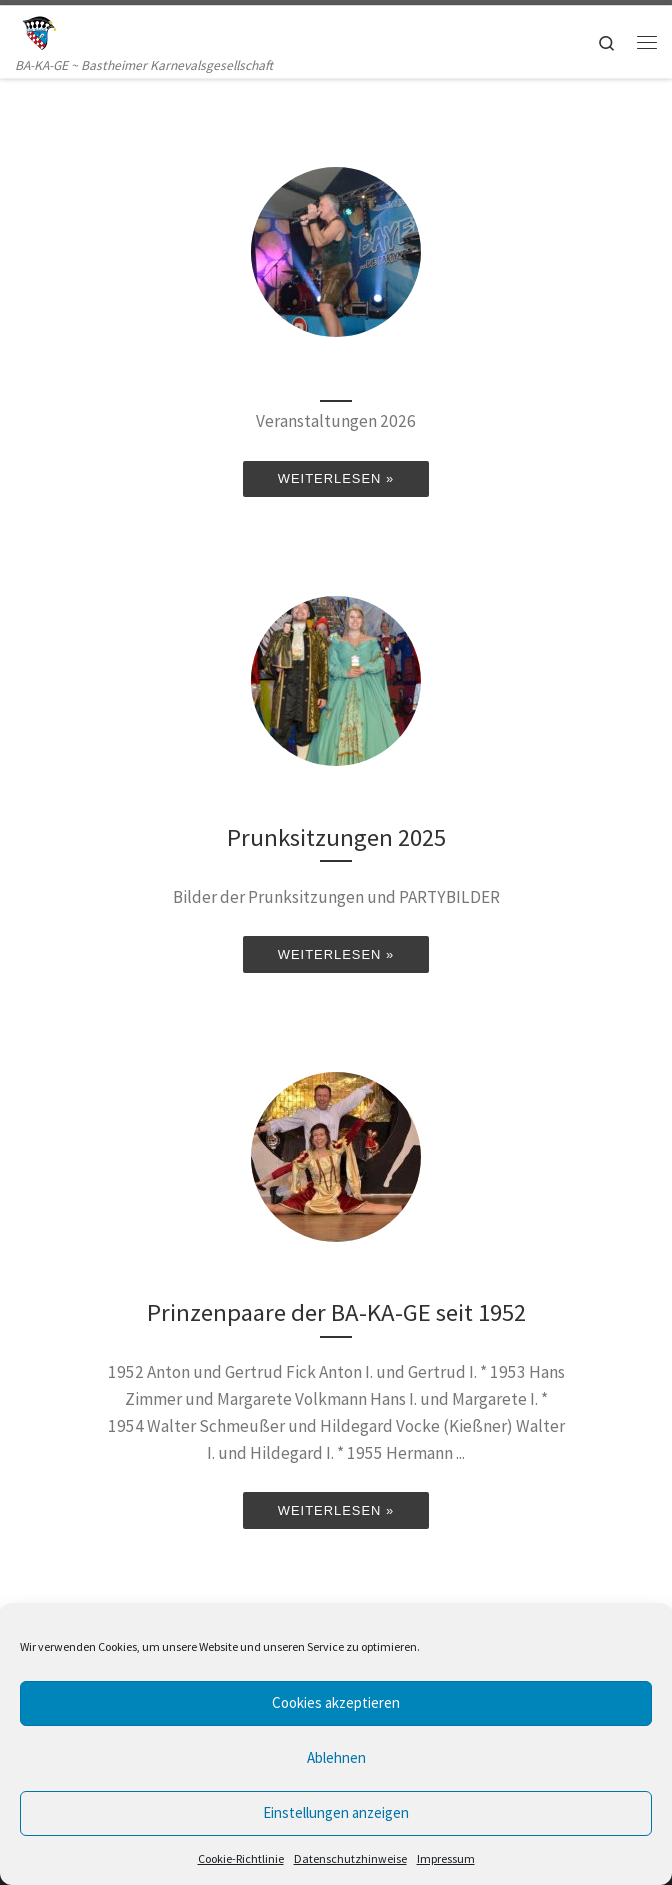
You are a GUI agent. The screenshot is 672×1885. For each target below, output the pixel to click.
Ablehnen (336, 1757)
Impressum (446, 1858)
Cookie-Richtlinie (241, 1858)
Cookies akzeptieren (336, 1702)
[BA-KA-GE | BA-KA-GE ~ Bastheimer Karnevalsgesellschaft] (38, 30)
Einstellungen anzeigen (336, 1812)
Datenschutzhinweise (350, 1858)
